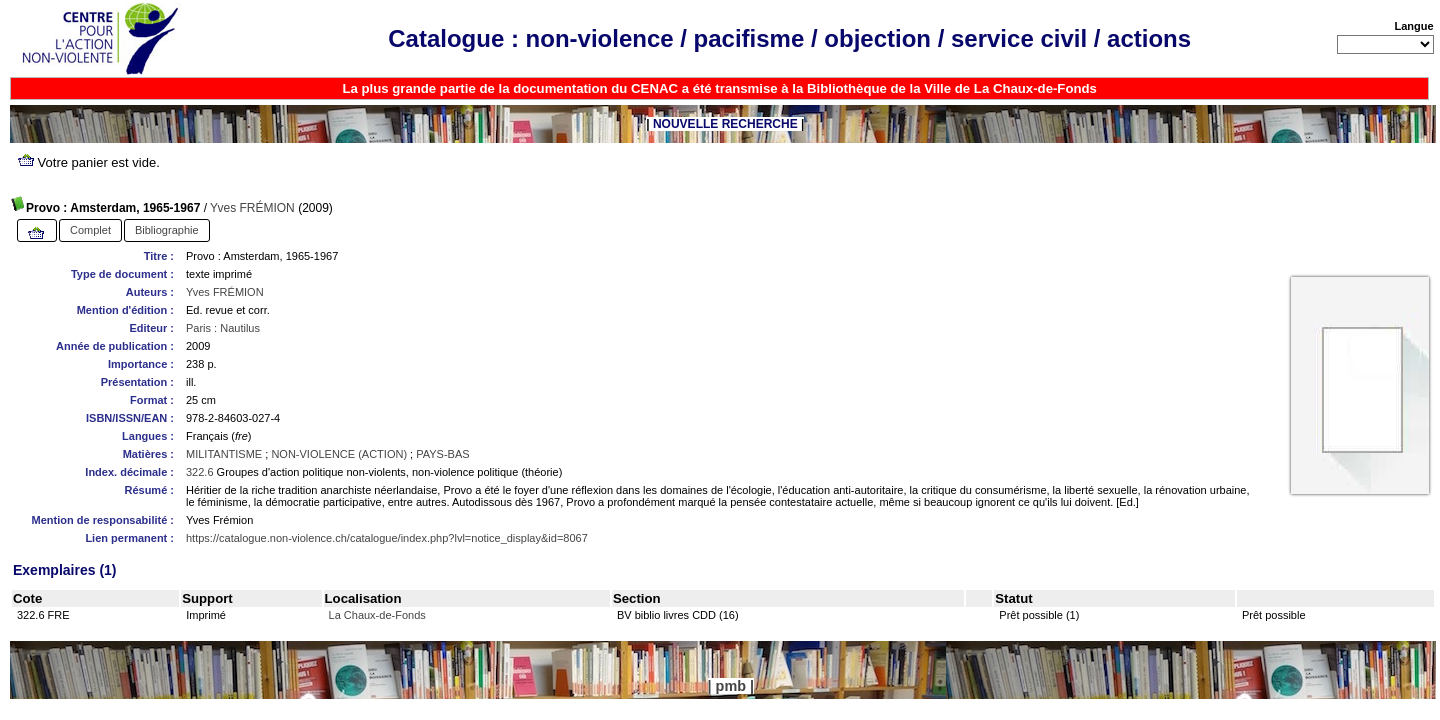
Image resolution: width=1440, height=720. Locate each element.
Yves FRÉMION (252, 208)
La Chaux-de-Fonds (377, 615)
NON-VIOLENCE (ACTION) (339, 454)
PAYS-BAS (442, 454)
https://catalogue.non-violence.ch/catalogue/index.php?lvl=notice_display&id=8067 (387, 538)
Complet (90, 230)
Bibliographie (167, 230)
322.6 (200, 472)
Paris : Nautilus (223, 328)
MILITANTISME (224, 454)
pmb (731, 686)
